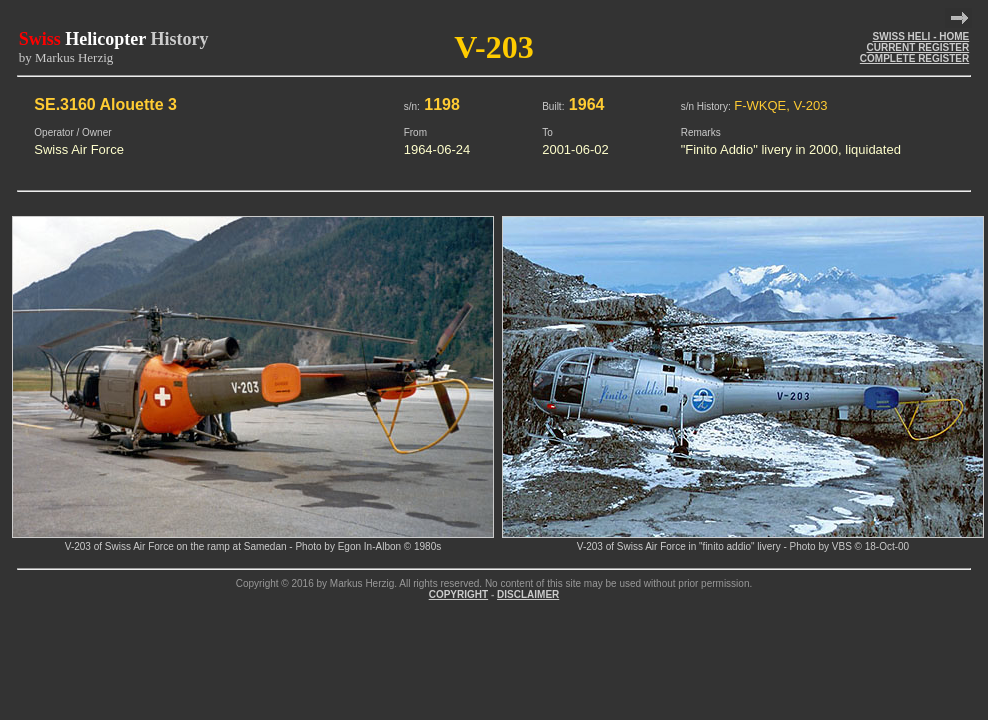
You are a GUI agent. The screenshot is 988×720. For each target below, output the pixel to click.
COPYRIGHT (458, 594)
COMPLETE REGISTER (914, 58)
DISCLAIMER (528, 594)
